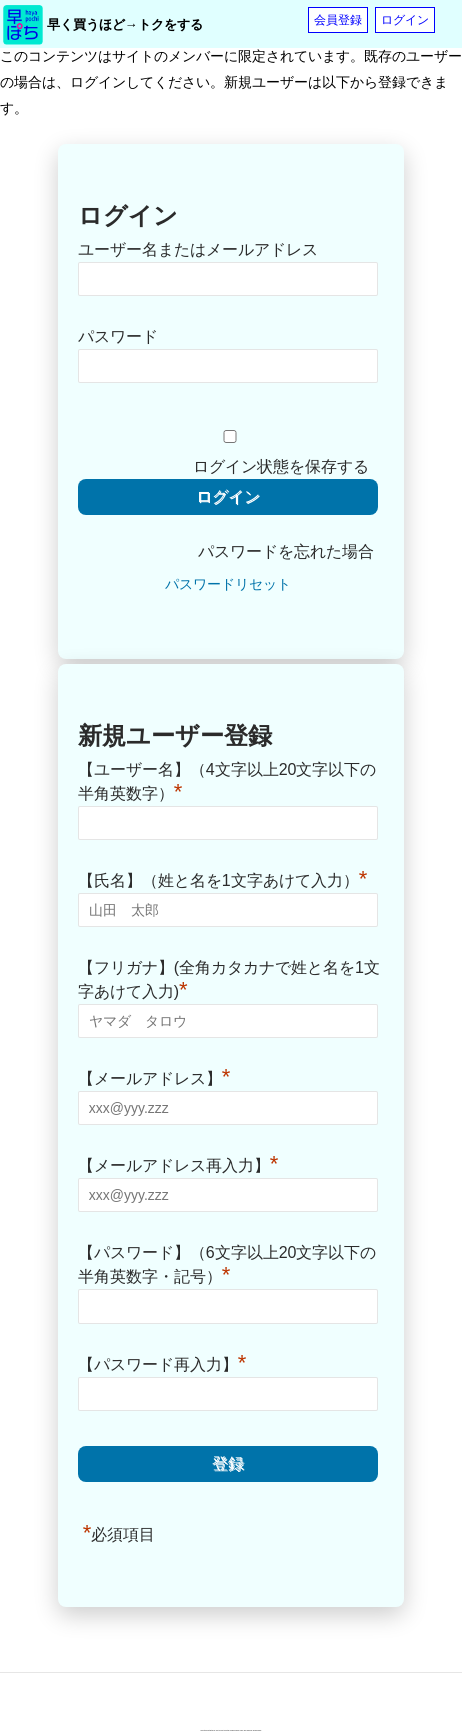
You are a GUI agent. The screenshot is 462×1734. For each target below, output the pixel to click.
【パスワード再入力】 (162, 1362)
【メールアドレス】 (154, 1076)
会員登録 (338, 20)
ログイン (405, 20)
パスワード (118, 336)
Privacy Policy (239, 1730)
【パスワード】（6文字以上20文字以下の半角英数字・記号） (227, 1264)
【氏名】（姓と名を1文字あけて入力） (222, 878)
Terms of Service (252, 1730)
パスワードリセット (228, 584)
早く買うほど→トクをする (125, 24)
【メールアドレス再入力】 (178, 1163)
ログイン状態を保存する (281, 466)
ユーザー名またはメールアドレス (198, 249)
